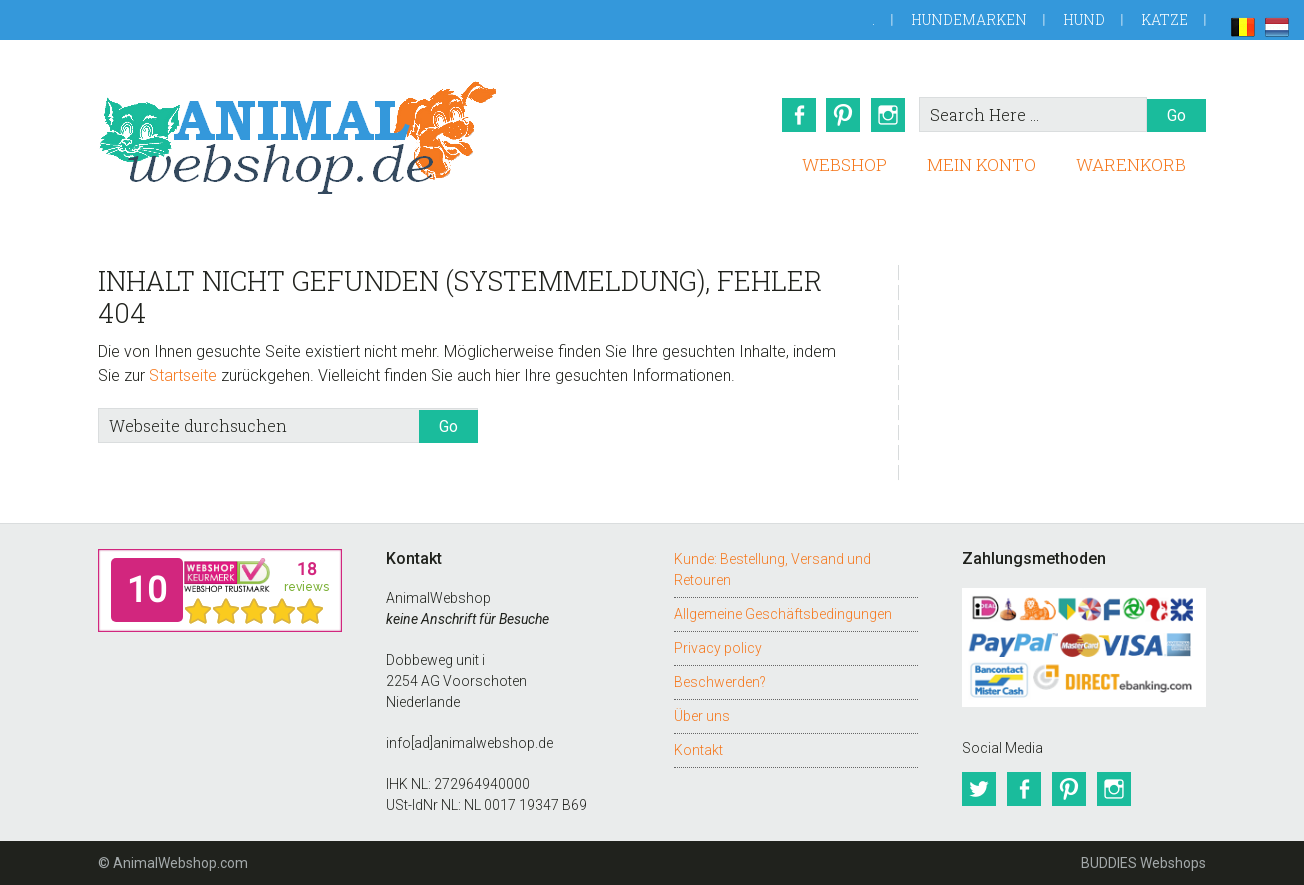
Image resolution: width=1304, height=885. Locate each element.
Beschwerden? (720, 682)
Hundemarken (969, 19)
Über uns (702, 716)
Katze (1164, 19)
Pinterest (843, 115)
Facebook (797, 115)
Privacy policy (718, 648)
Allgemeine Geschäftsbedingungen (783, 614)
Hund (1084, 19)
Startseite (183, 375)
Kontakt (698, 750)
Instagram (889, 115)
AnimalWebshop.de (298, 137)
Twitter (979, 789)
